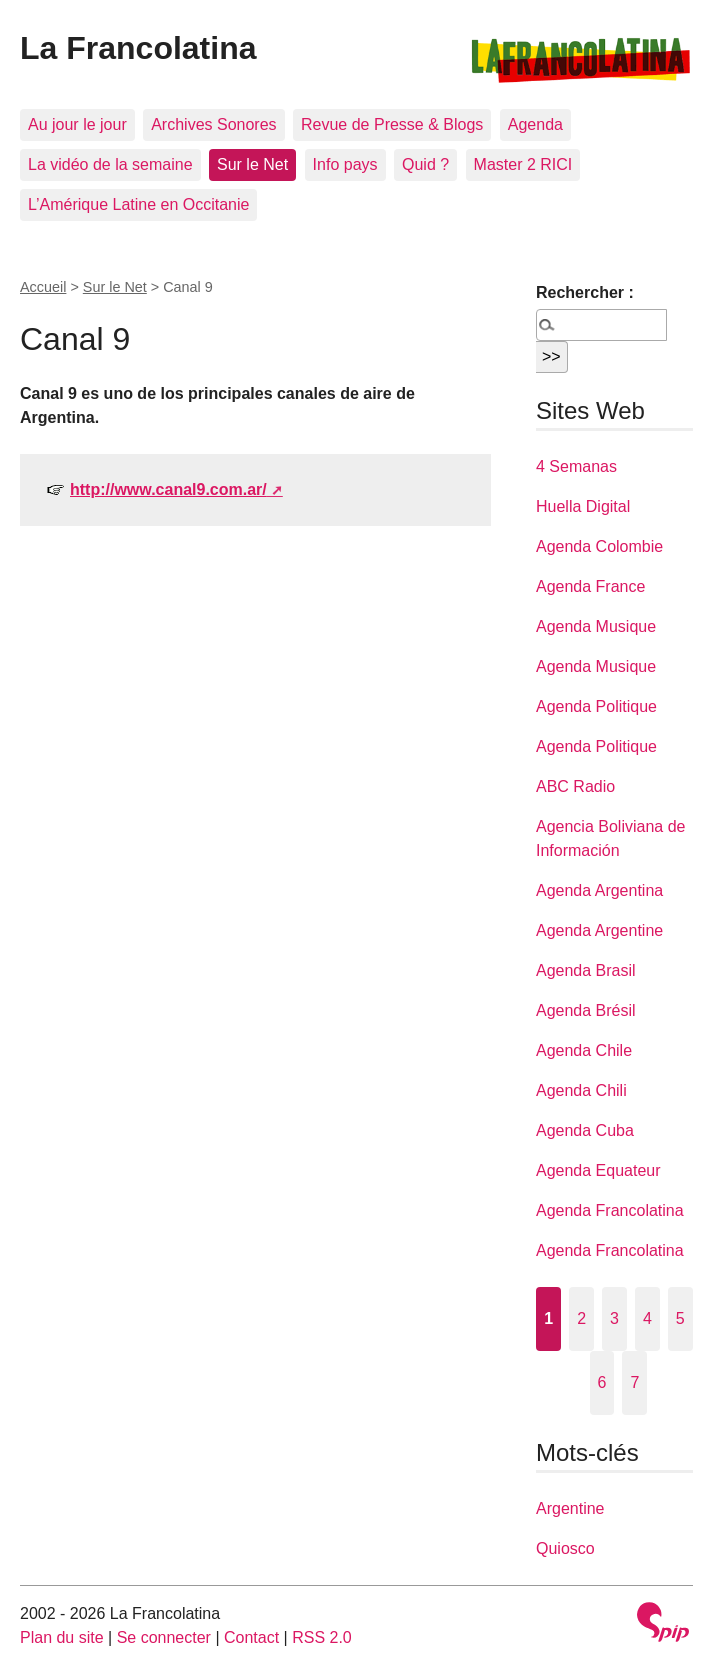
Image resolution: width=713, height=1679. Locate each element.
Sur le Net (252, 164)
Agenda (535, 124)
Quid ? (425, 164)
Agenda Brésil (586, 1010)
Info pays (345, 164)
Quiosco (565, 1548)
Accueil (43, 287)
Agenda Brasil (586, 970)
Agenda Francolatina (610, 1210)
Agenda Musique (596, 626)
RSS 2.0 (322, 1637)
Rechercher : (585, 292)
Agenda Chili (581, 1090)
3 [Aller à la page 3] (614, 1318)
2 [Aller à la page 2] (581, 1318)
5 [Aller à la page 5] (680, 1318)
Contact (251, 1637)
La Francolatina (138, 48)
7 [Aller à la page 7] (634, 1382)
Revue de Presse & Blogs (392, 124)
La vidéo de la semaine (110, 164)
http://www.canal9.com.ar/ (168, 489)
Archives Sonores (213, 124)
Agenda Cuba (585, 1130)
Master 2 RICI (523, 164)
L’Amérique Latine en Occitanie (138, 204)
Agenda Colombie (599, 546)
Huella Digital (583, 506)
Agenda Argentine (599, 930)
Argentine (570, 1508)
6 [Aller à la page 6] (602, 1382)
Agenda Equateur (598, 1170)
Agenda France (590, 586)
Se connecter (164, 1637)
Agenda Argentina (599, 890)
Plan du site (62, 1637)
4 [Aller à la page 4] (647, 1318)
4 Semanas (576, 466)
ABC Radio (575, 786)
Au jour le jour (77, 124)
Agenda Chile (584, 1050)
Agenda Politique (596, 706)
